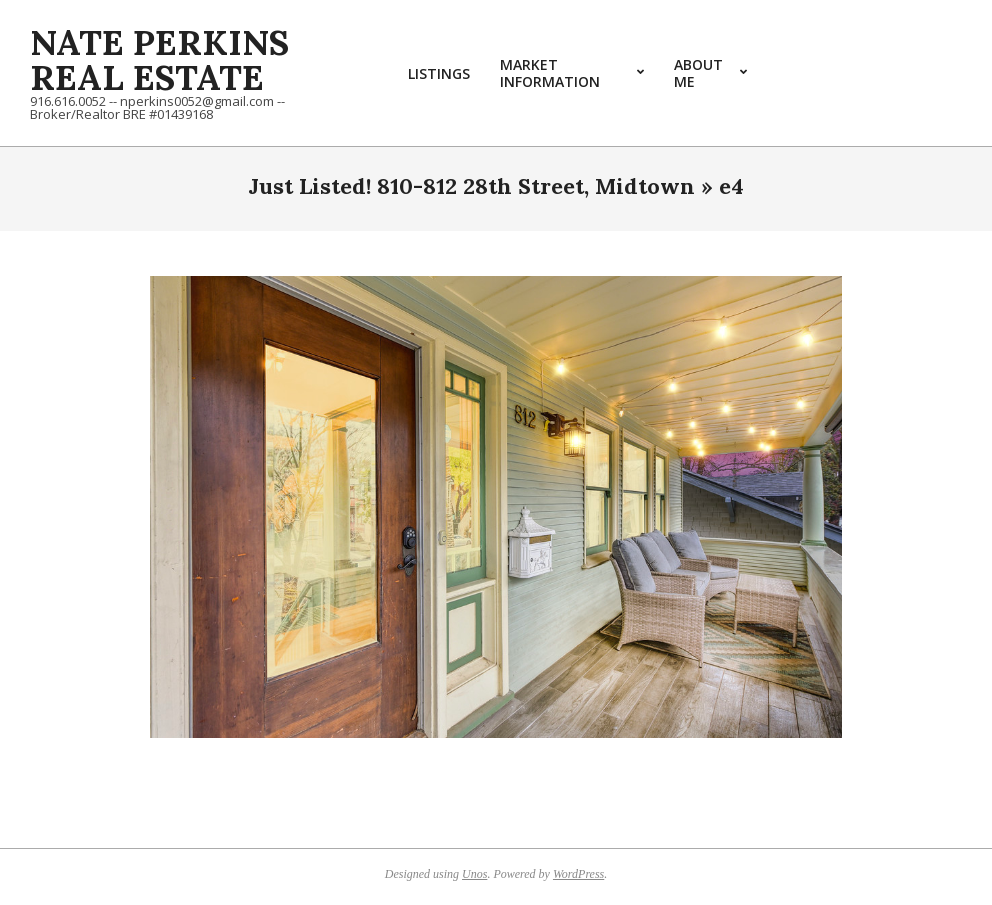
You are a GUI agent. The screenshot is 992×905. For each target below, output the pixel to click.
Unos (474, 874)
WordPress (578, 874)
